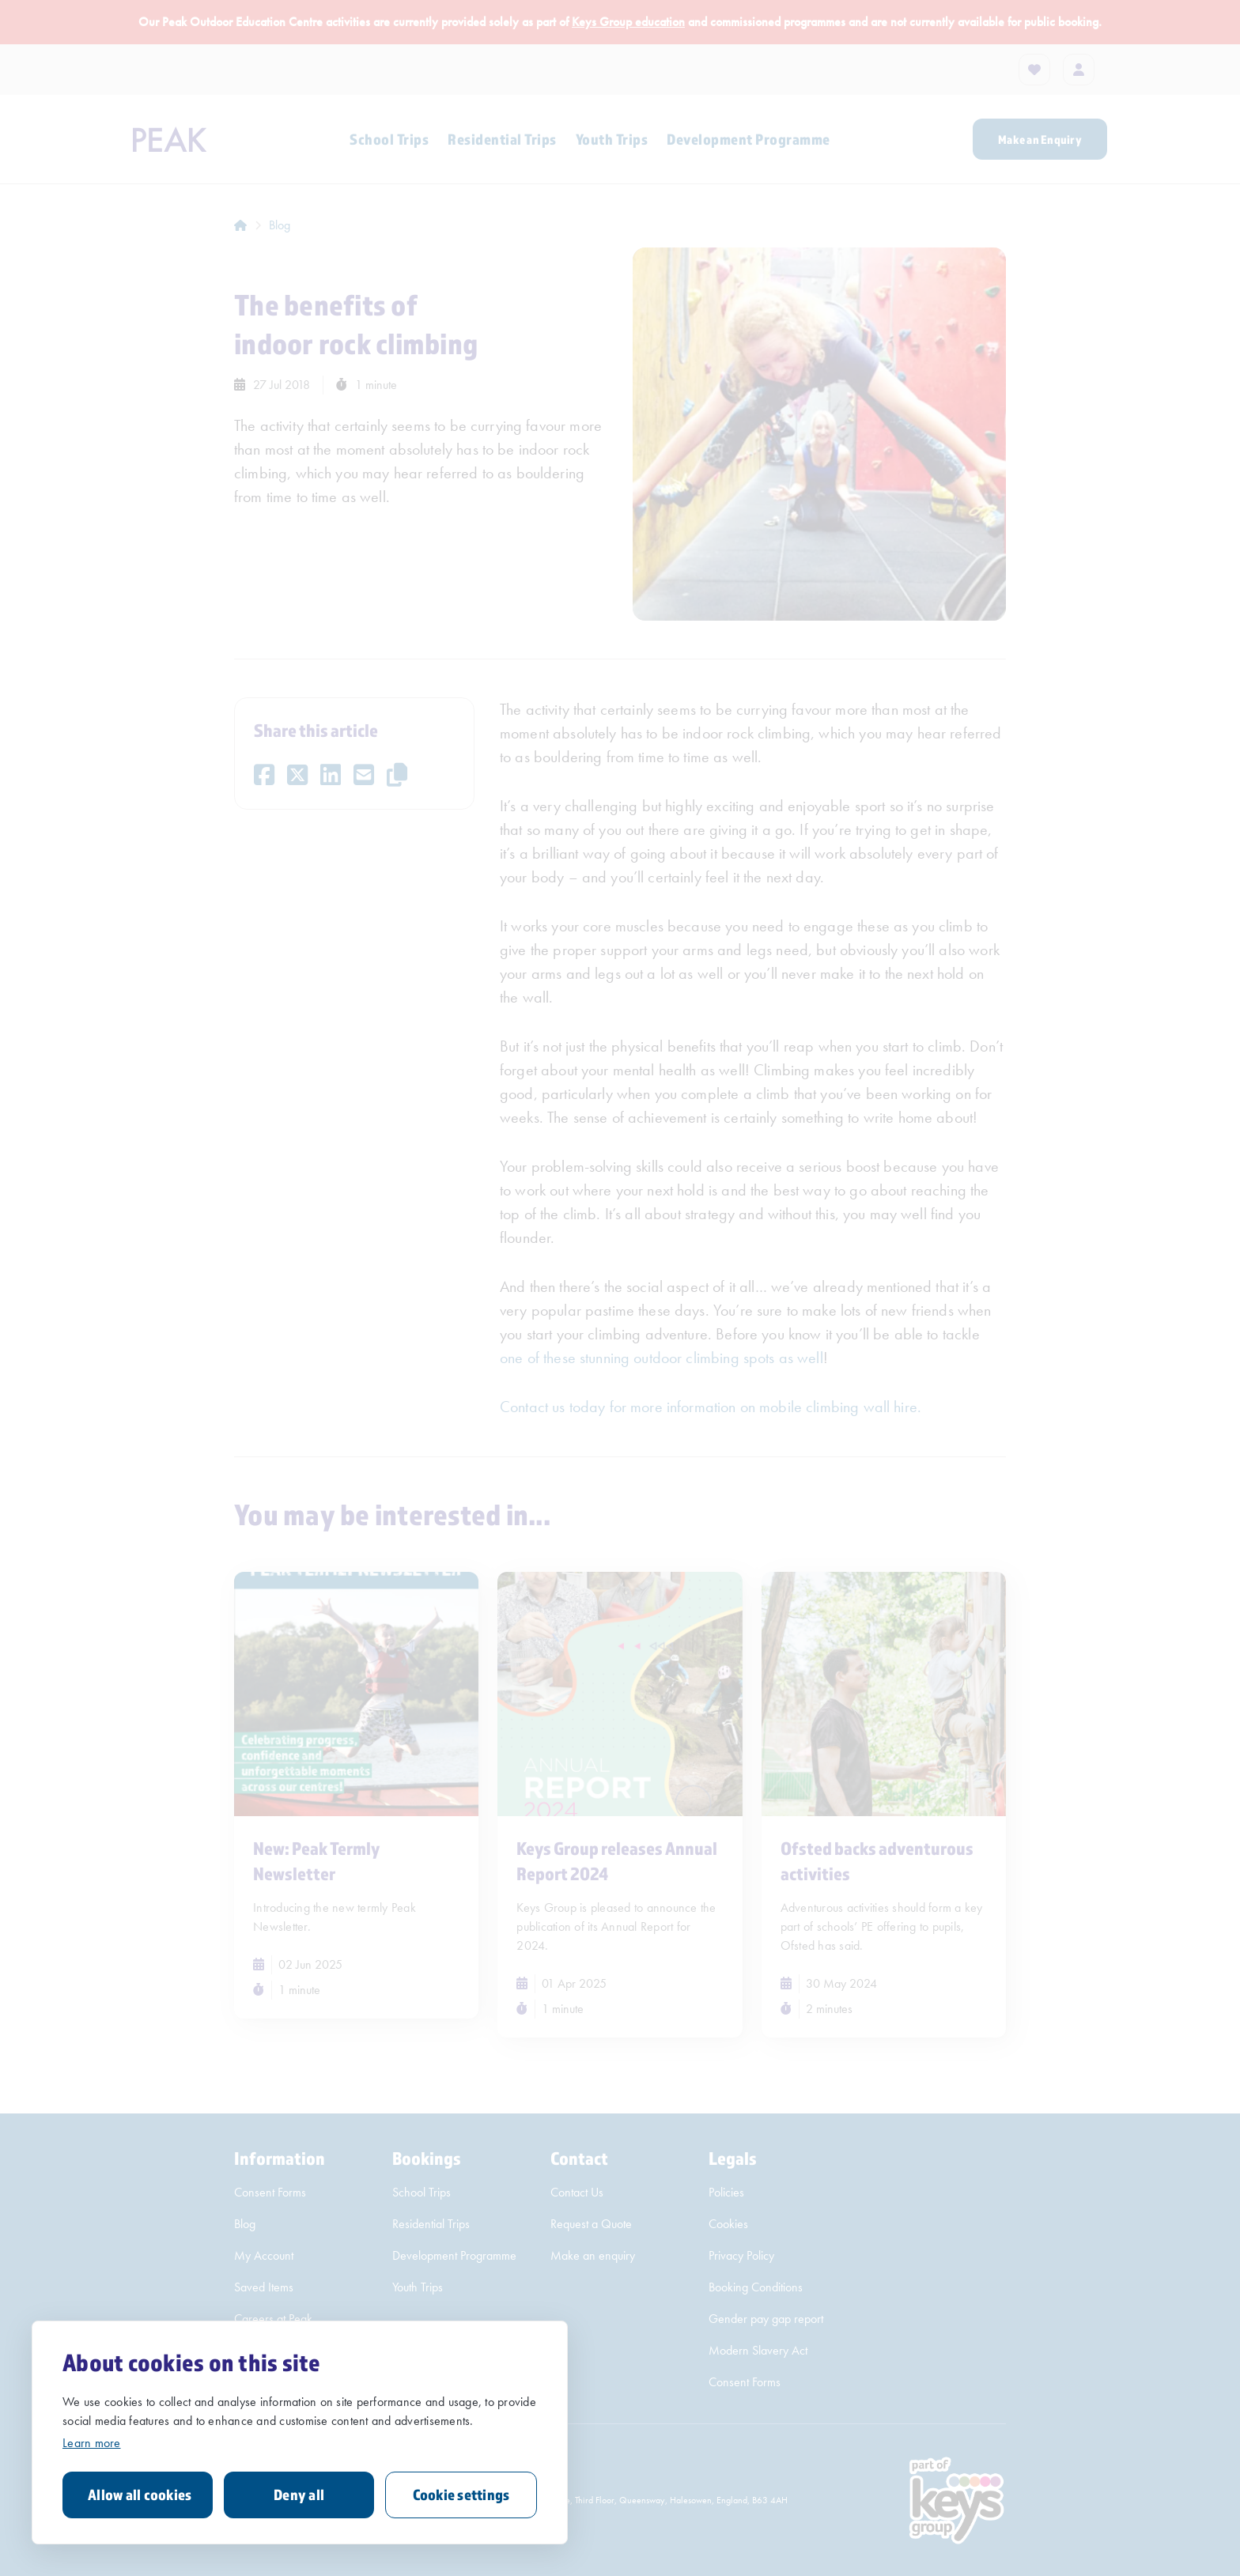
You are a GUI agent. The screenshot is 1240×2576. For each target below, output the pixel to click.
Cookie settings (461, 2494)
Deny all (299, 2494)
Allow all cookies (139, 2494)
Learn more (91, 2442)
